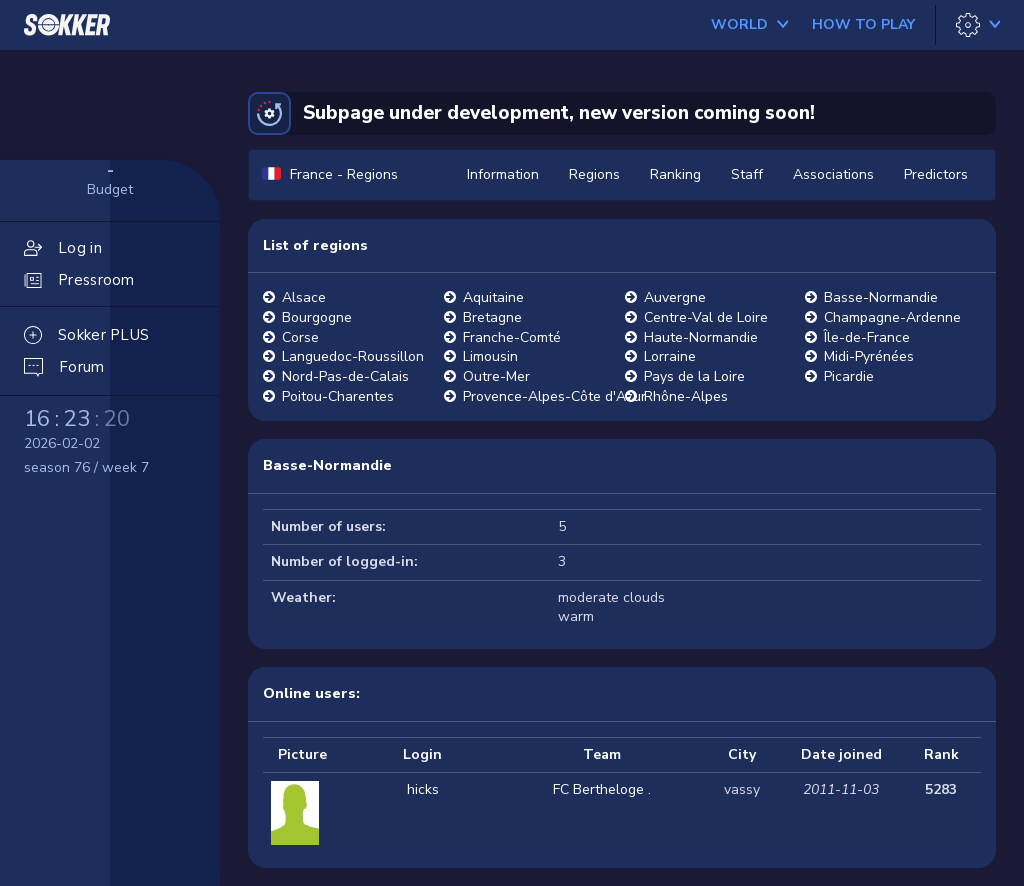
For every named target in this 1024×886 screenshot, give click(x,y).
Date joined (841, 754)
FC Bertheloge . (602, 789)
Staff (747, 174)
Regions (594, 174)
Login (422, 754)
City (742, 754)
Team (602, 754)
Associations (833, 174)
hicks (423, 789)
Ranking (675, 174)
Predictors (936, 174)
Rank (941, 754)
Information (503, 174)
